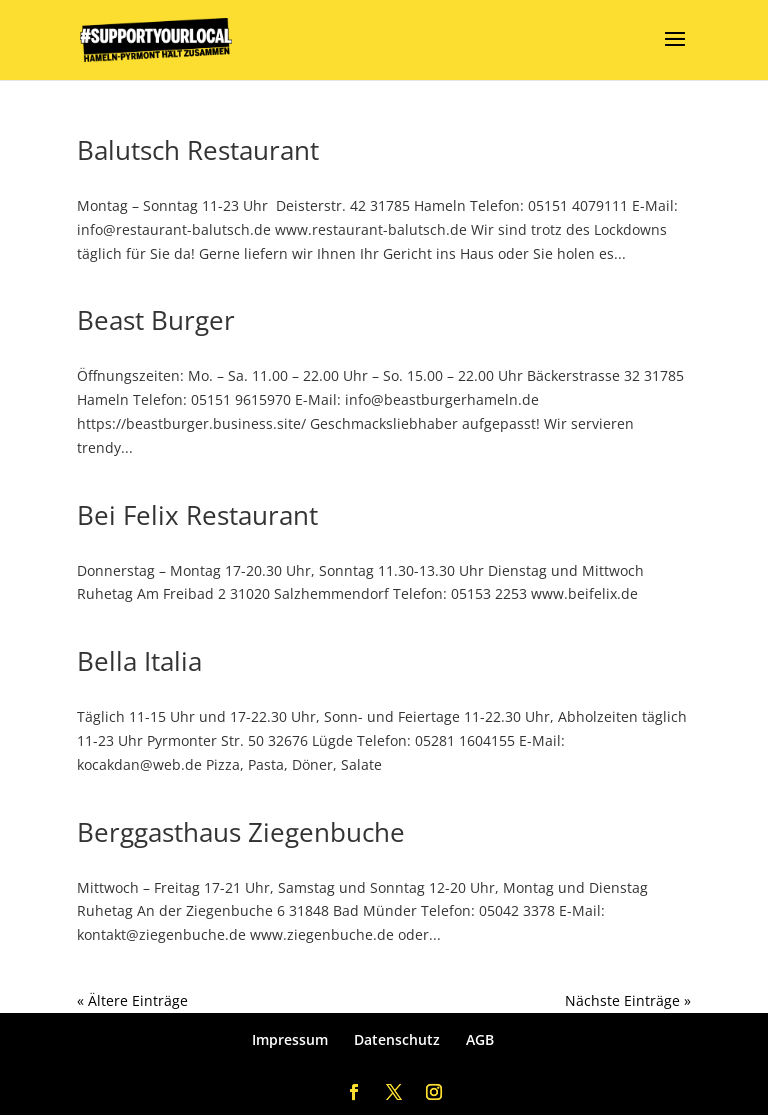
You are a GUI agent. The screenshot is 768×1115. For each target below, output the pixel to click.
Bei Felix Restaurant (197, 515)
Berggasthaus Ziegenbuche (241, 832)
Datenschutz (397, 1039)
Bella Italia (139, 661)
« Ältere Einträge (132, 1000)
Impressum (290, 1039)
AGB (480, 1039)
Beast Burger (156, 320)
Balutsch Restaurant (198, 150)
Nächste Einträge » (628, 1000)
